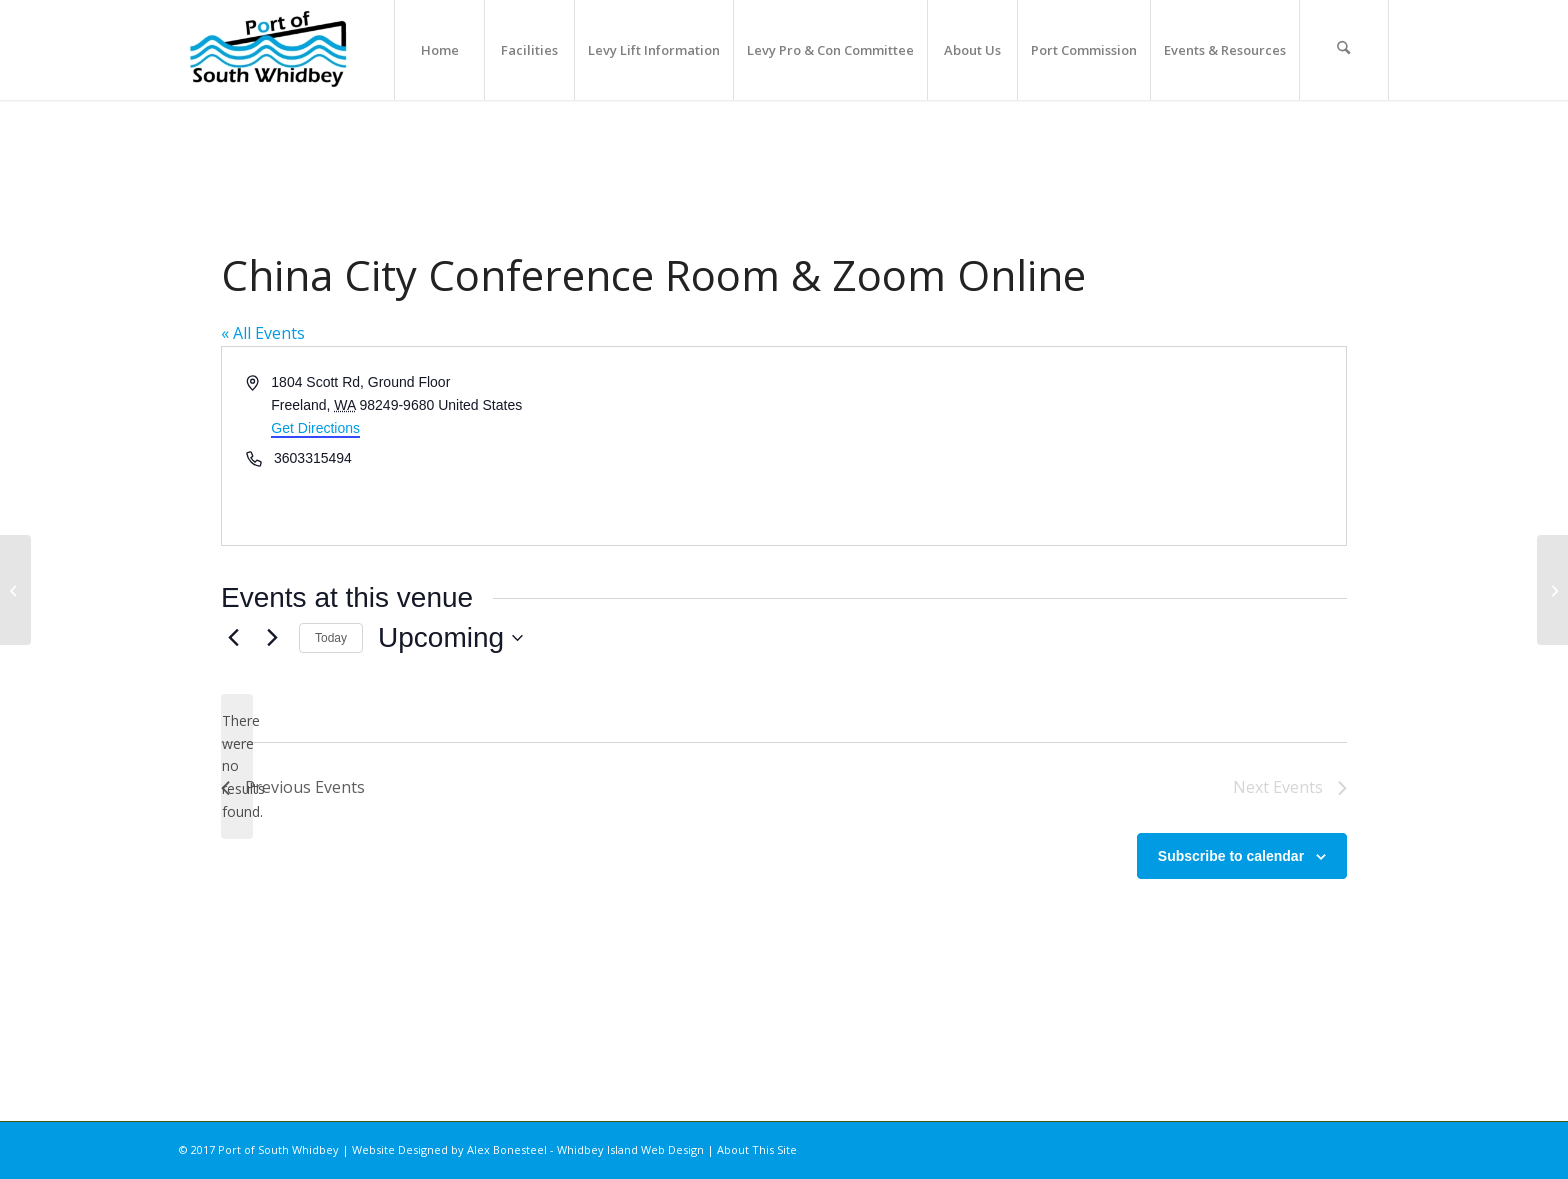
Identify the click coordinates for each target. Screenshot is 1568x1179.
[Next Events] (272, 638)
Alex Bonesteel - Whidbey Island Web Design (585, 1149)
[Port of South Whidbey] (269, 50)
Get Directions (315, 428)
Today (331, 638)
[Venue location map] (1063, 446)
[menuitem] (439, 50)
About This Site (757, 1149)
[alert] (237, 766)
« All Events (263, 333)
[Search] (1344, 50)
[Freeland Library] (1552, 590)
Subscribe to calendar (1231, 856)
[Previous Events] (233, 638)
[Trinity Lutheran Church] (15, 590)
